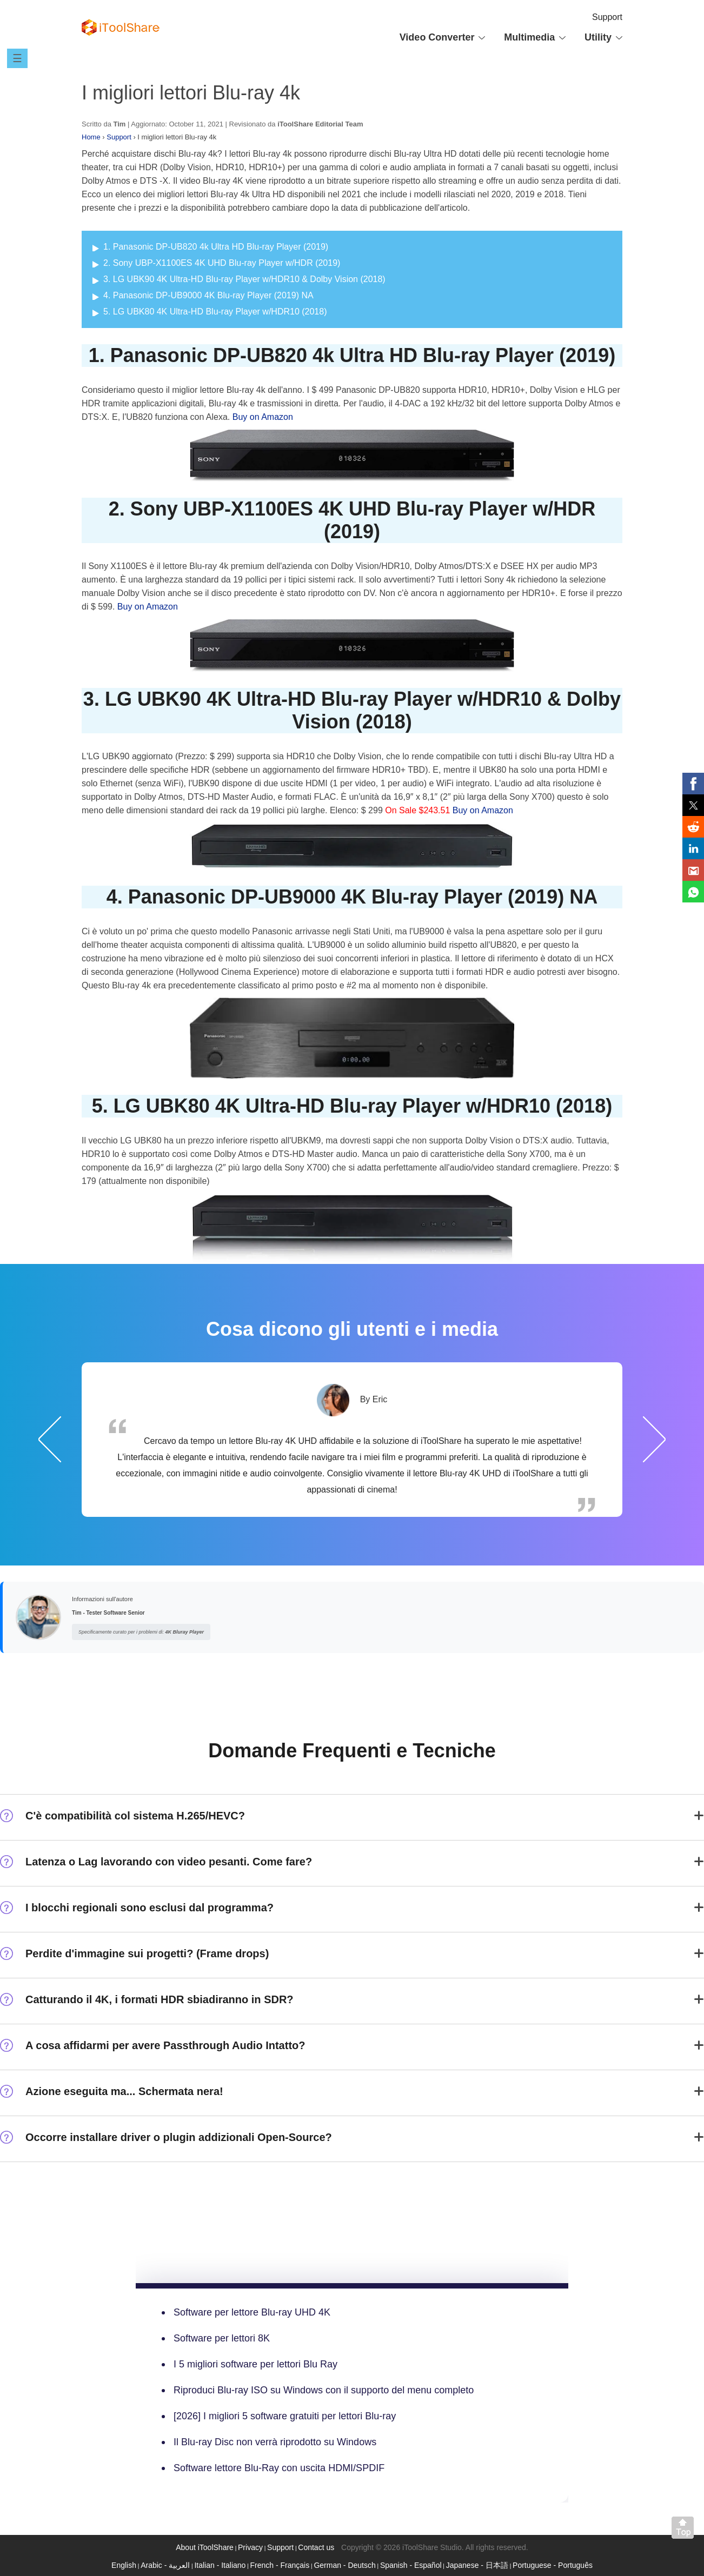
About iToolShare (205, 2547)
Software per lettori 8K (222, 2338)
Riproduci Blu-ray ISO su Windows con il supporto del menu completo (324, 2390)
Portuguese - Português (553, 2565)
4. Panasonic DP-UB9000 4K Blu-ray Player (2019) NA (208, 295)
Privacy (250, 2547)
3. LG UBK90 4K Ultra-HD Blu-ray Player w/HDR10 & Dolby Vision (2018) (244, 279)
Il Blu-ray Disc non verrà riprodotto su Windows (275, 2442)
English (123, 2565)
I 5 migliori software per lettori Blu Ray (255, 2364)
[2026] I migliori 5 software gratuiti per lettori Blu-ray (285, 2416)
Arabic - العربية (165, 2565)
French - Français (280, 2565)
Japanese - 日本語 (477, 2565)
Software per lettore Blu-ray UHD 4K (252, 2312)
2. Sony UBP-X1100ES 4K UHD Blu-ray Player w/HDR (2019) (221, 262)
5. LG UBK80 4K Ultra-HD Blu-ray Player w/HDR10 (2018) (215, 311)
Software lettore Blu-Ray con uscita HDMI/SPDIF (279, 2468)
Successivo (654, 1439)
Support (607, 17)
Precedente (49, 1439)
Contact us (316, 2547)
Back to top (685, 2530)
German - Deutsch (344, 2565)
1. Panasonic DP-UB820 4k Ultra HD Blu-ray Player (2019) (215, 246)
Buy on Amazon (263, 416)
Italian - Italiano (219, 2565)
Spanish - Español (411, 2565)
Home (91, 137)
